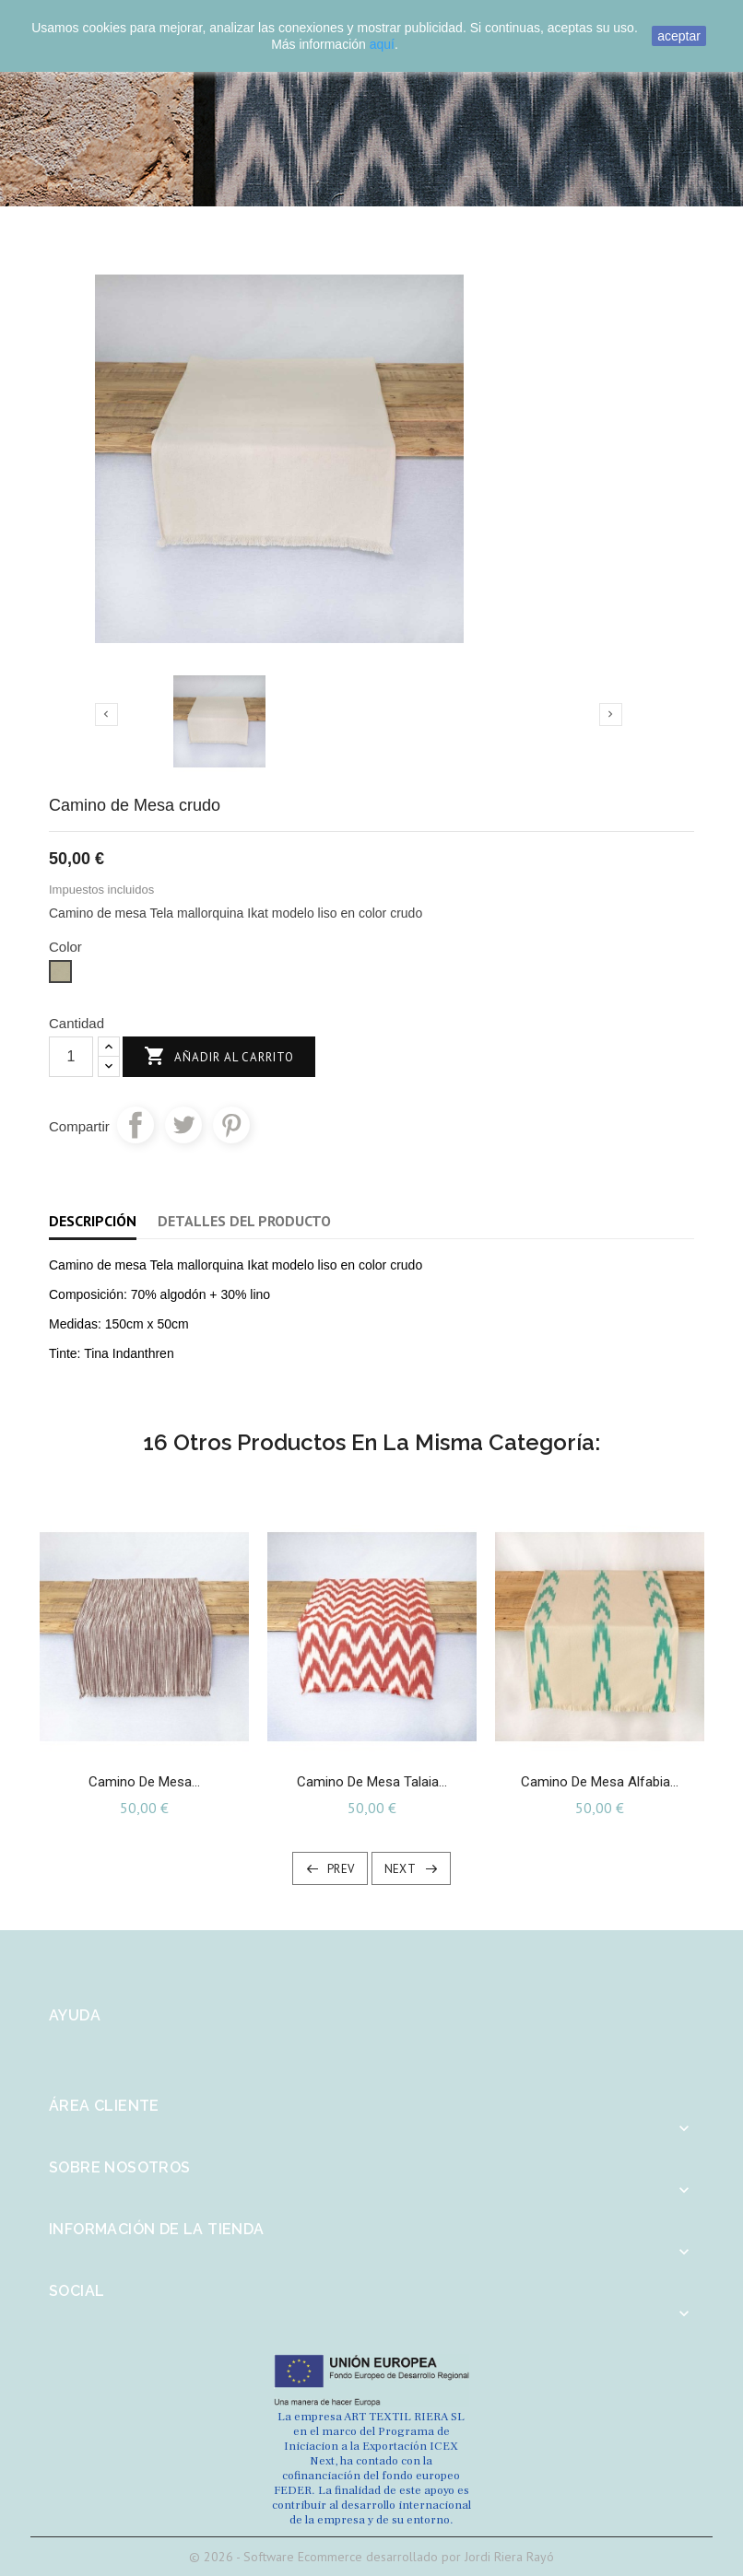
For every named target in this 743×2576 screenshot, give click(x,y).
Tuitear (183, 1125)
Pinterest (231, 1125)
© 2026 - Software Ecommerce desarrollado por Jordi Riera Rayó (371, 2556)
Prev (341, 1869)
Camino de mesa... (144, 1782)
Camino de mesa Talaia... (372, 1782)
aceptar (679, 36)
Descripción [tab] (92, 1221)
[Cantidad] (71, 1056)
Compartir (135, 1125)
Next (400, 1869)
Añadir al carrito (219, 1057)
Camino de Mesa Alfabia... (599, 1782)
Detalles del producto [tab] (244, 1221)
